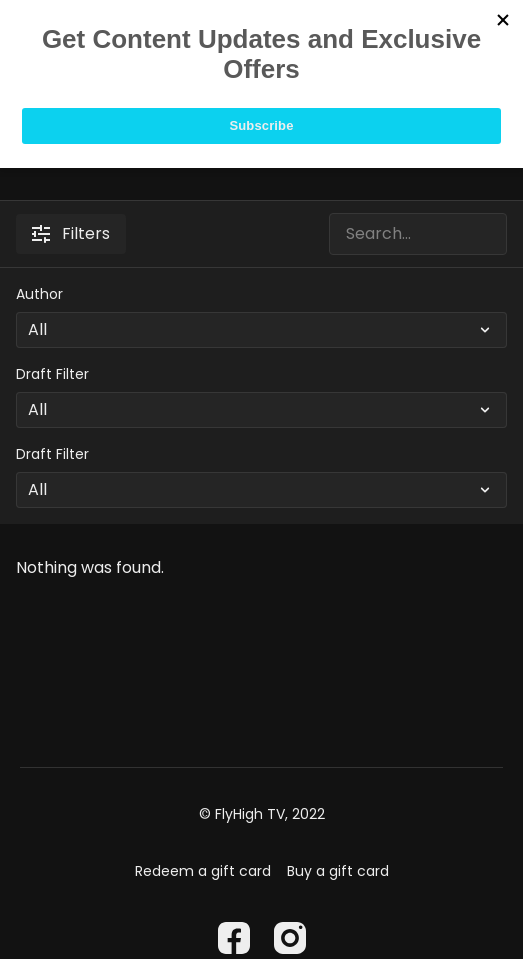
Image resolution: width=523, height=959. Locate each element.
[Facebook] (234, 938)
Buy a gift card (338, 871)
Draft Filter (52, 374)
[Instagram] (290, 938)
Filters (71, 233)
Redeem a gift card (203, 871)
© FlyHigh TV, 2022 (262, 814)
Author (39, 294)
